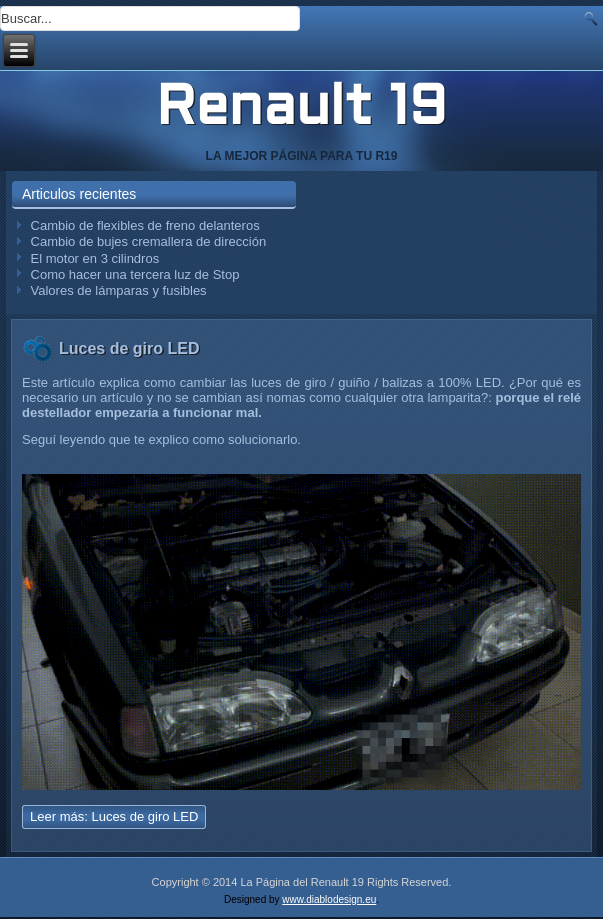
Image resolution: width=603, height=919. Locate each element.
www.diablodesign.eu (329, 899)
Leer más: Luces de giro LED (114, 816)
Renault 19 (301, 110)
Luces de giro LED (129, 348)
